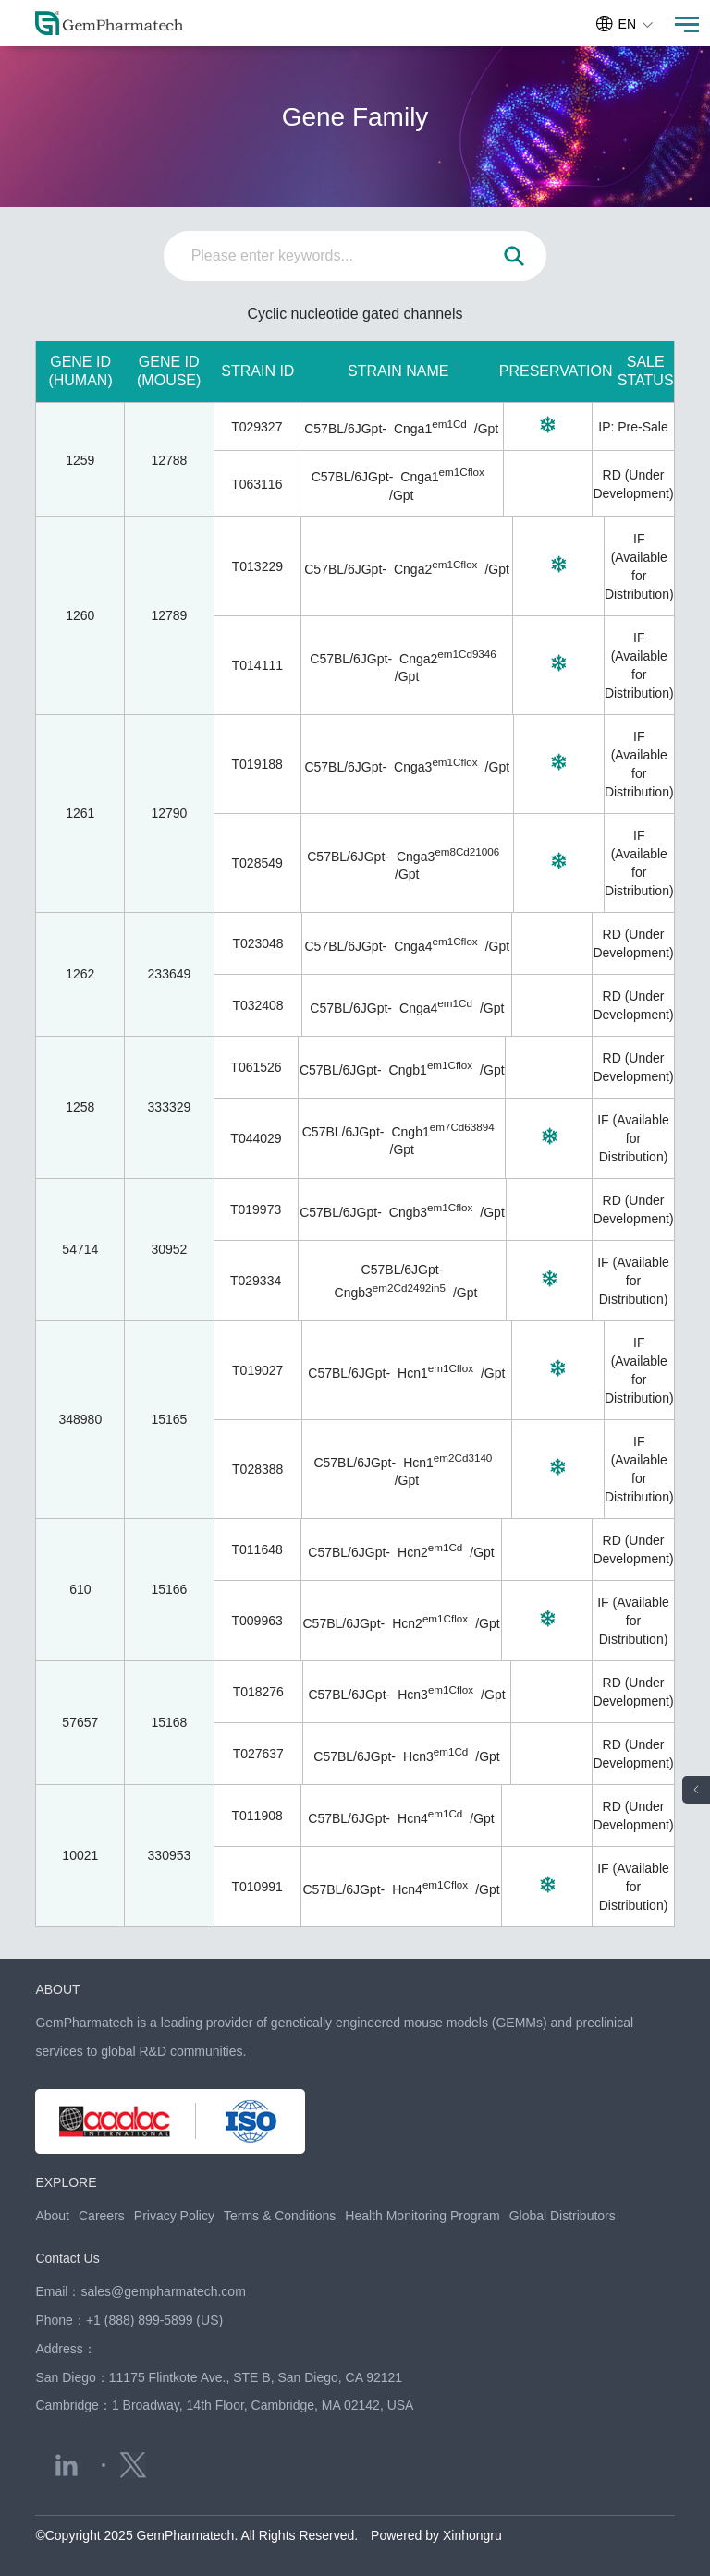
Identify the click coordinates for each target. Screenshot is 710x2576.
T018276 (258, 1691)
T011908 (256, 1815)
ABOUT (57, 1989)
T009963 (256, 1620)
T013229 (257, 566)
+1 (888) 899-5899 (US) (154, 2320)
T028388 (257, 1469)
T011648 (256, 1549)
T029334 (255, 1280)
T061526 (255, 1067)
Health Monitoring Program (422, 2215)
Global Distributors (562, 2215)
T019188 (257, 764)
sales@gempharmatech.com (162, 2291)
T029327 (256, 426)
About (52, 2215)
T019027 (257, 1370)
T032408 (257, 1005)
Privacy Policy (174, 2215)
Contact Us (67, 2258)
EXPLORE (65, 2182)
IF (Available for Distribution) (633, 1138)
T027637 (258, 1753)
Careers (102, 2215)
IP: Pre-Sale (632, 426)
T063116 (256, 484)
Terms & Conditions (280, 2215)
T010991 (256, 1886)
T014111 (257, 665)
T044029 (255, 1138)
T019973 (255, 1209)
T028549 (257, 863)
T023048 (257, 943)
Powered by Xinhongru (436, 2535)
